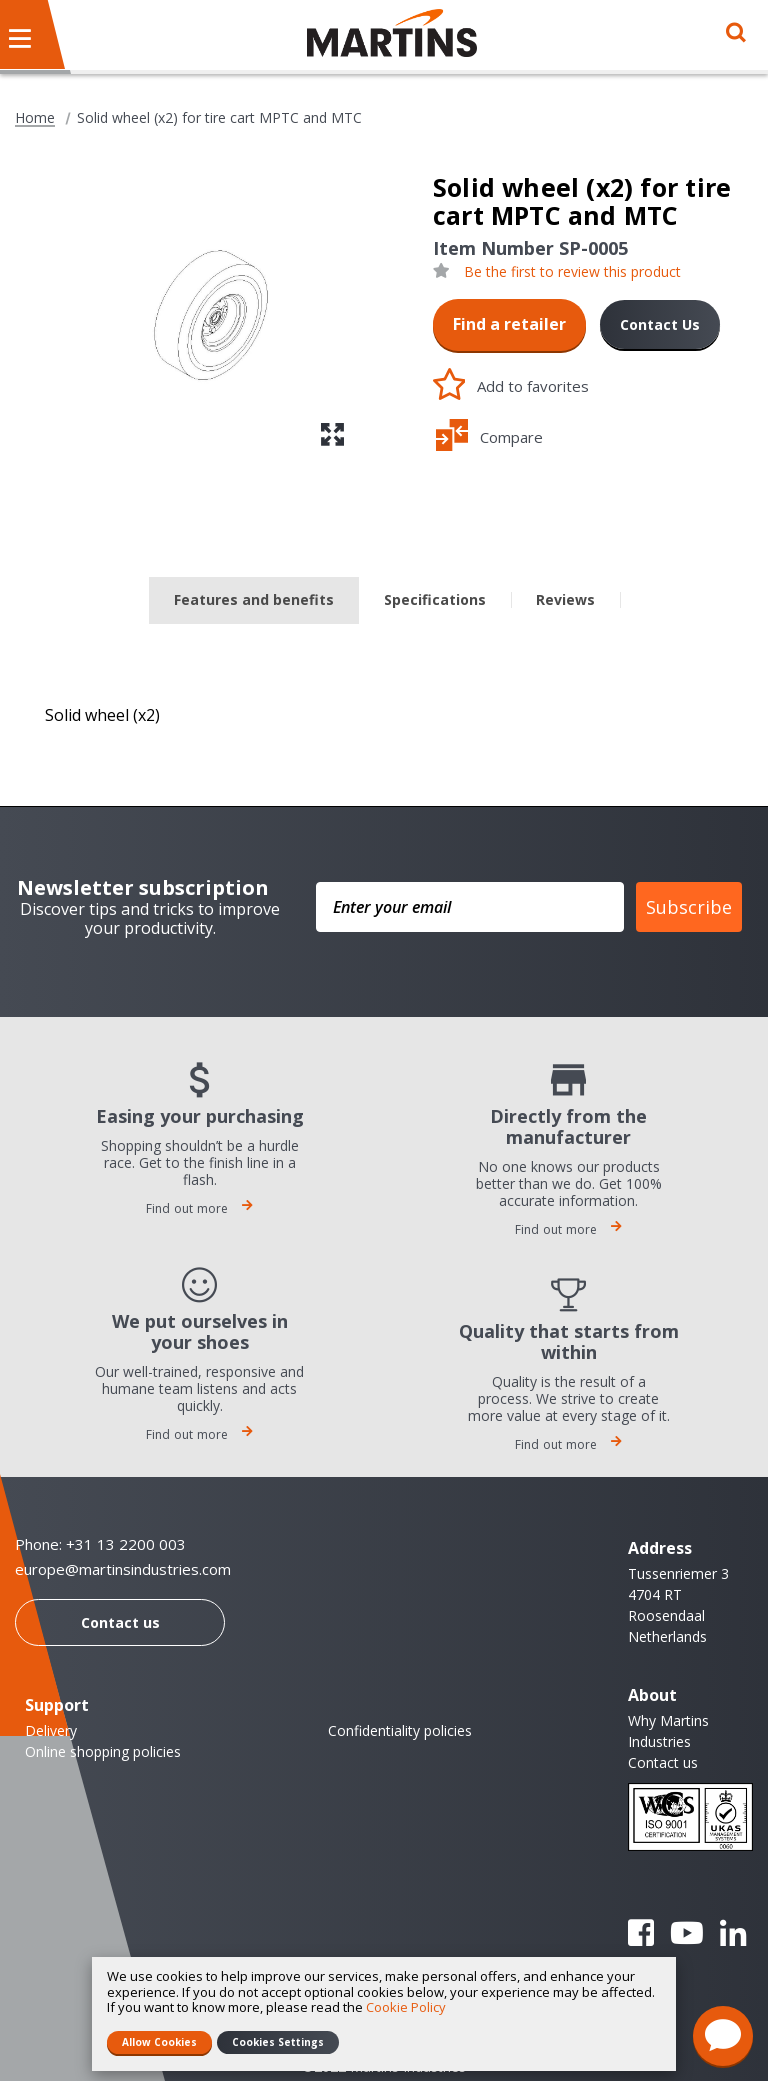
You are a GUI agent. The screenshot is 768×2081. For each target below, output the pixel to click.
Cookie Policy (406, 2007)
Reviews (565, 599)
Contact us (120, 1622)
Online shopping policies (103, 1751)
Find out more (200, 1208)
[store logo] (392, 33)
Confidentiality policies (400, 1730)
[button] (332, 434)
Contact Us (660, 324)
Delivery (51, 1730)
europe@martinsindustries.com (123, 1569)
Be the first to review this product (572, 272)
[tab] (254, 600)
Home (35, 118)
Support (57, 1705)
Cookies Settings (278, 2042)
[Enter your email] (470, 907)
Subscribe (689, 907)
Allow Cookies (159, 2042)
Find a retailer (509, 324)
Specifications (435, 599)
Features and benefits (254, 599)
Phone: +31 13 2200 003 (100, 1544)
